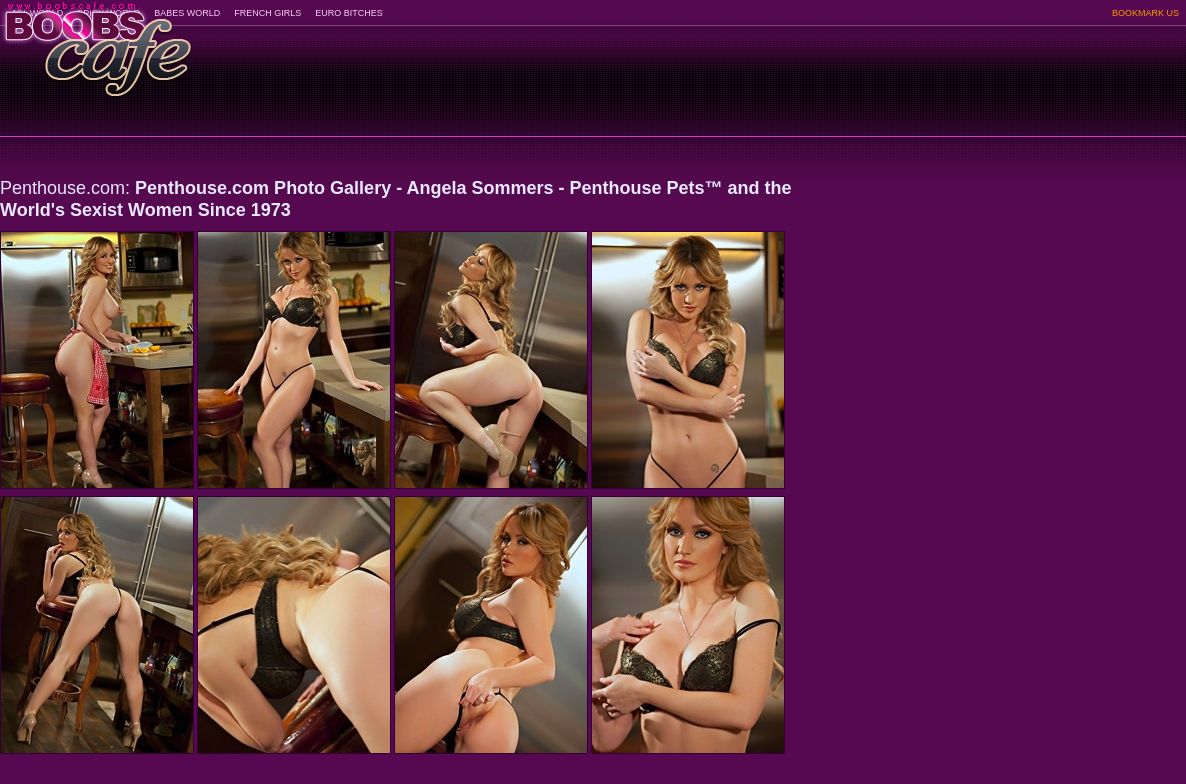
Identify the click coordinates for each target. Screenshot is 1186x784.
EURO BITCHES (349, 13)
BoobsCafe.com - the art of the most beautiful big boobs (96, 42)
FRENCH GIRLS (267, 13)
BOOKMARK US (1145, 13)
